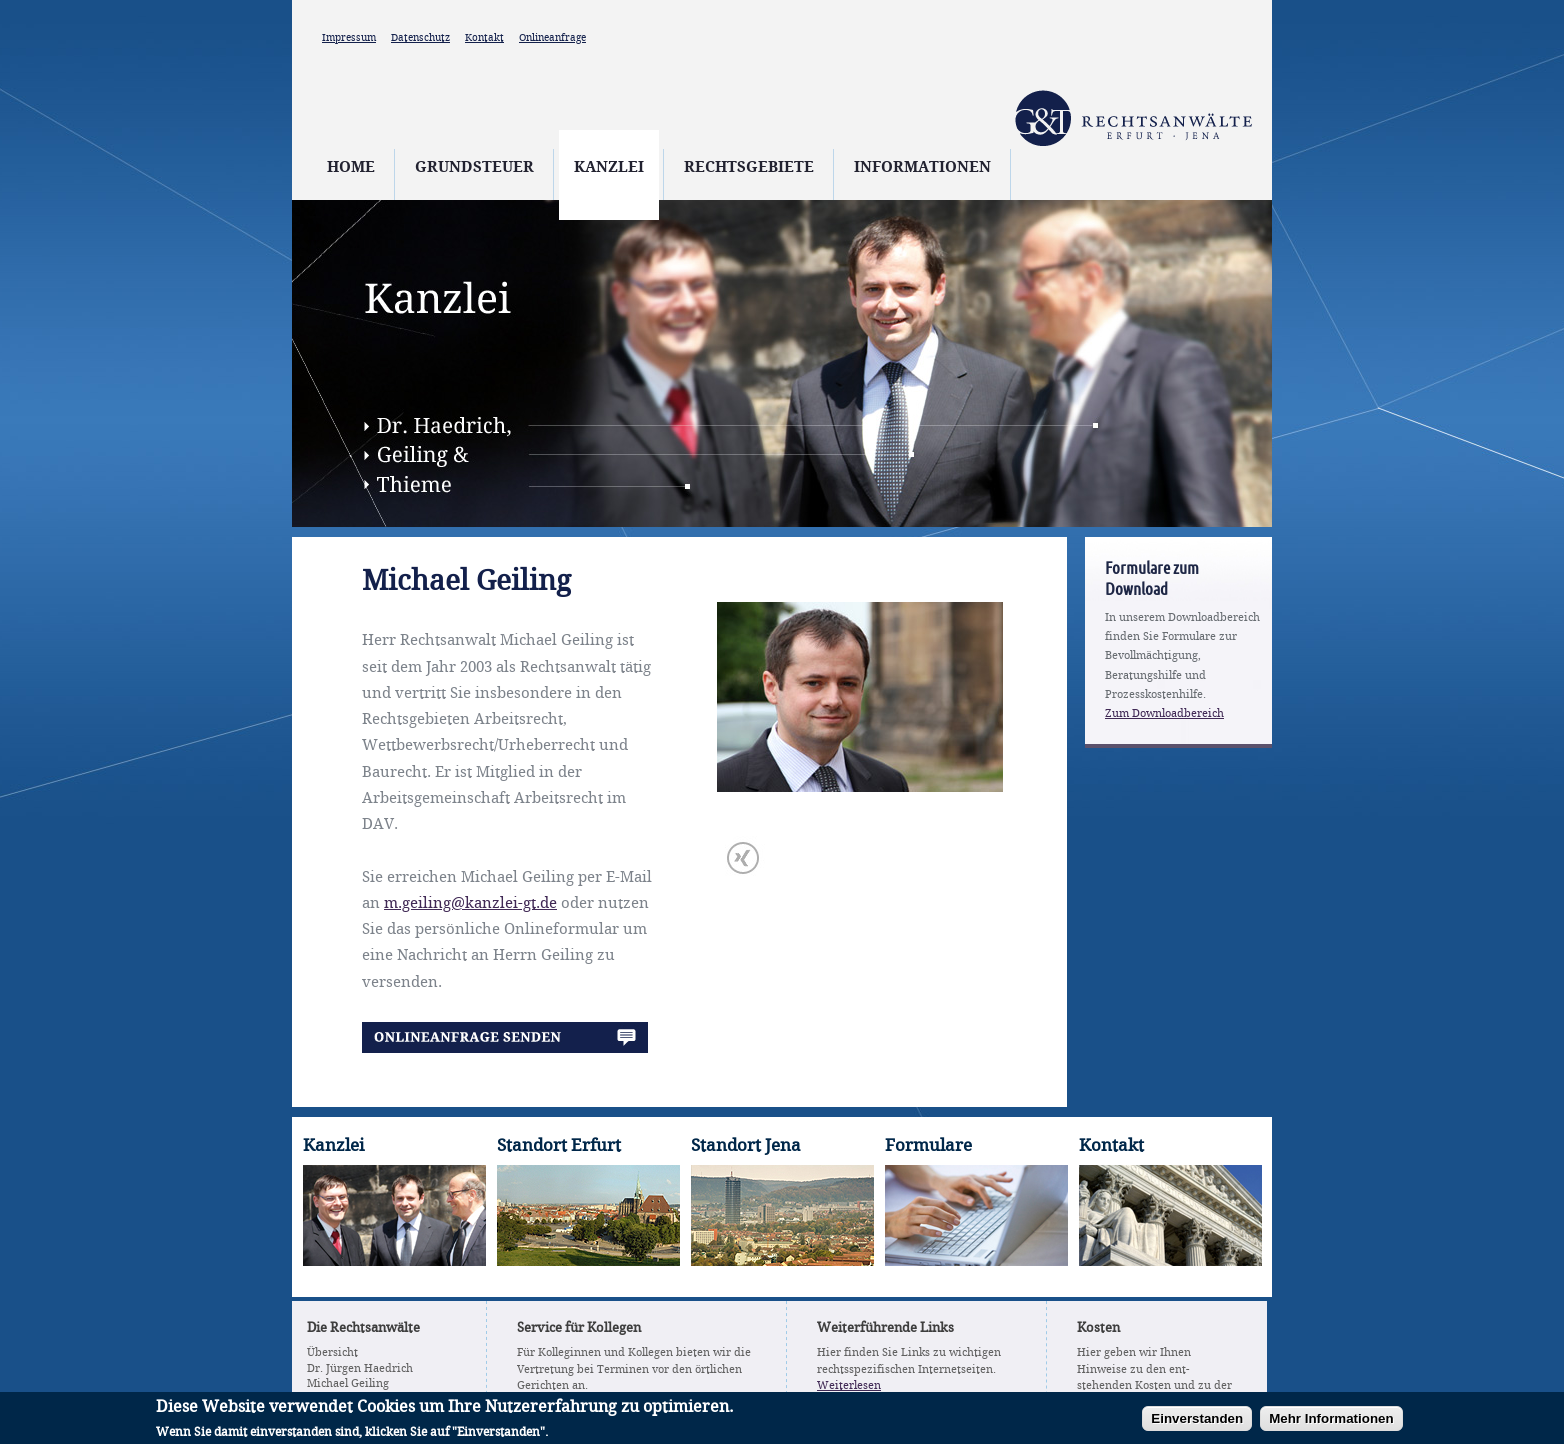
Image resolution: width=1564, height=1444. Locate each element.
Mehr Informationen (1331, 1421)
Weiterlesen (849, 1386)
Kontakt (484, 38)
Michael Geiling (348, 1384)
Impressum (349, 38)
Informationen (922, 168)
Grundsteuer (474, 168)
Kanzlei (609, 168)
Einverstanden (1197, 1421)
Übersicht (332, 1353)
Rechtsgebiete (749, 168)
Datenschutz (420, 38)
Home (351, 168)
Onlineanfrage (552, 38)
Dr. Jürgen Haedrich (360, 1369)
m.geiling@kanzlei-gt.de (470, 904)
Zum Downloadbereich (1164, 714)
